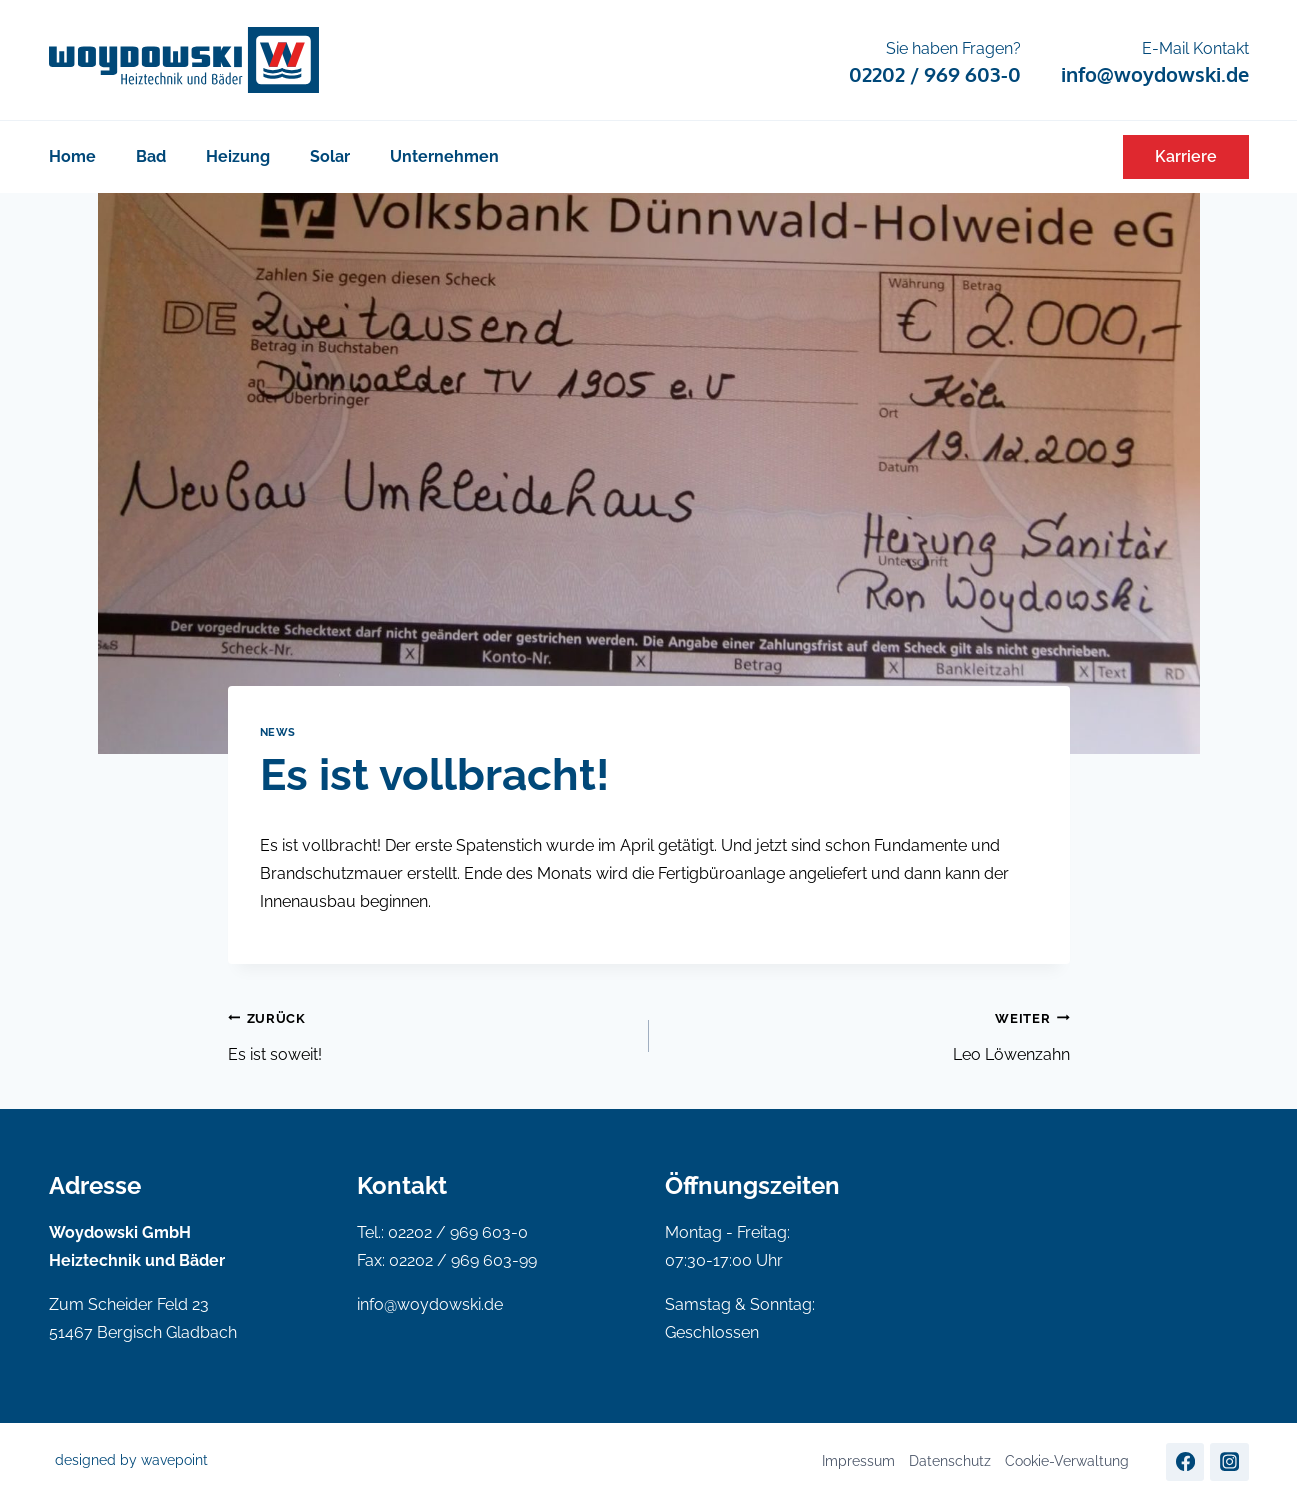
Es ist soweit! (430, 1034)
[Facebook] (1185, 1462)
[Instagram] (1229, 1462)
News (278, 732)
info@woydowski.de (430, 1304)
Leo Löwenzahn (867, 1034)
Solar (330, 156)
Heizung (238, 156)
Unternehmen (444, 156)
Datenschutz (950, 1461)
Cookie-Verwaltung (1067, 1461)
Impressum (858, 1461)
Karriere (1186, 156)
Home (72, 156)
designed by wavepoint (131, 1460)
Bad (151, 156)
